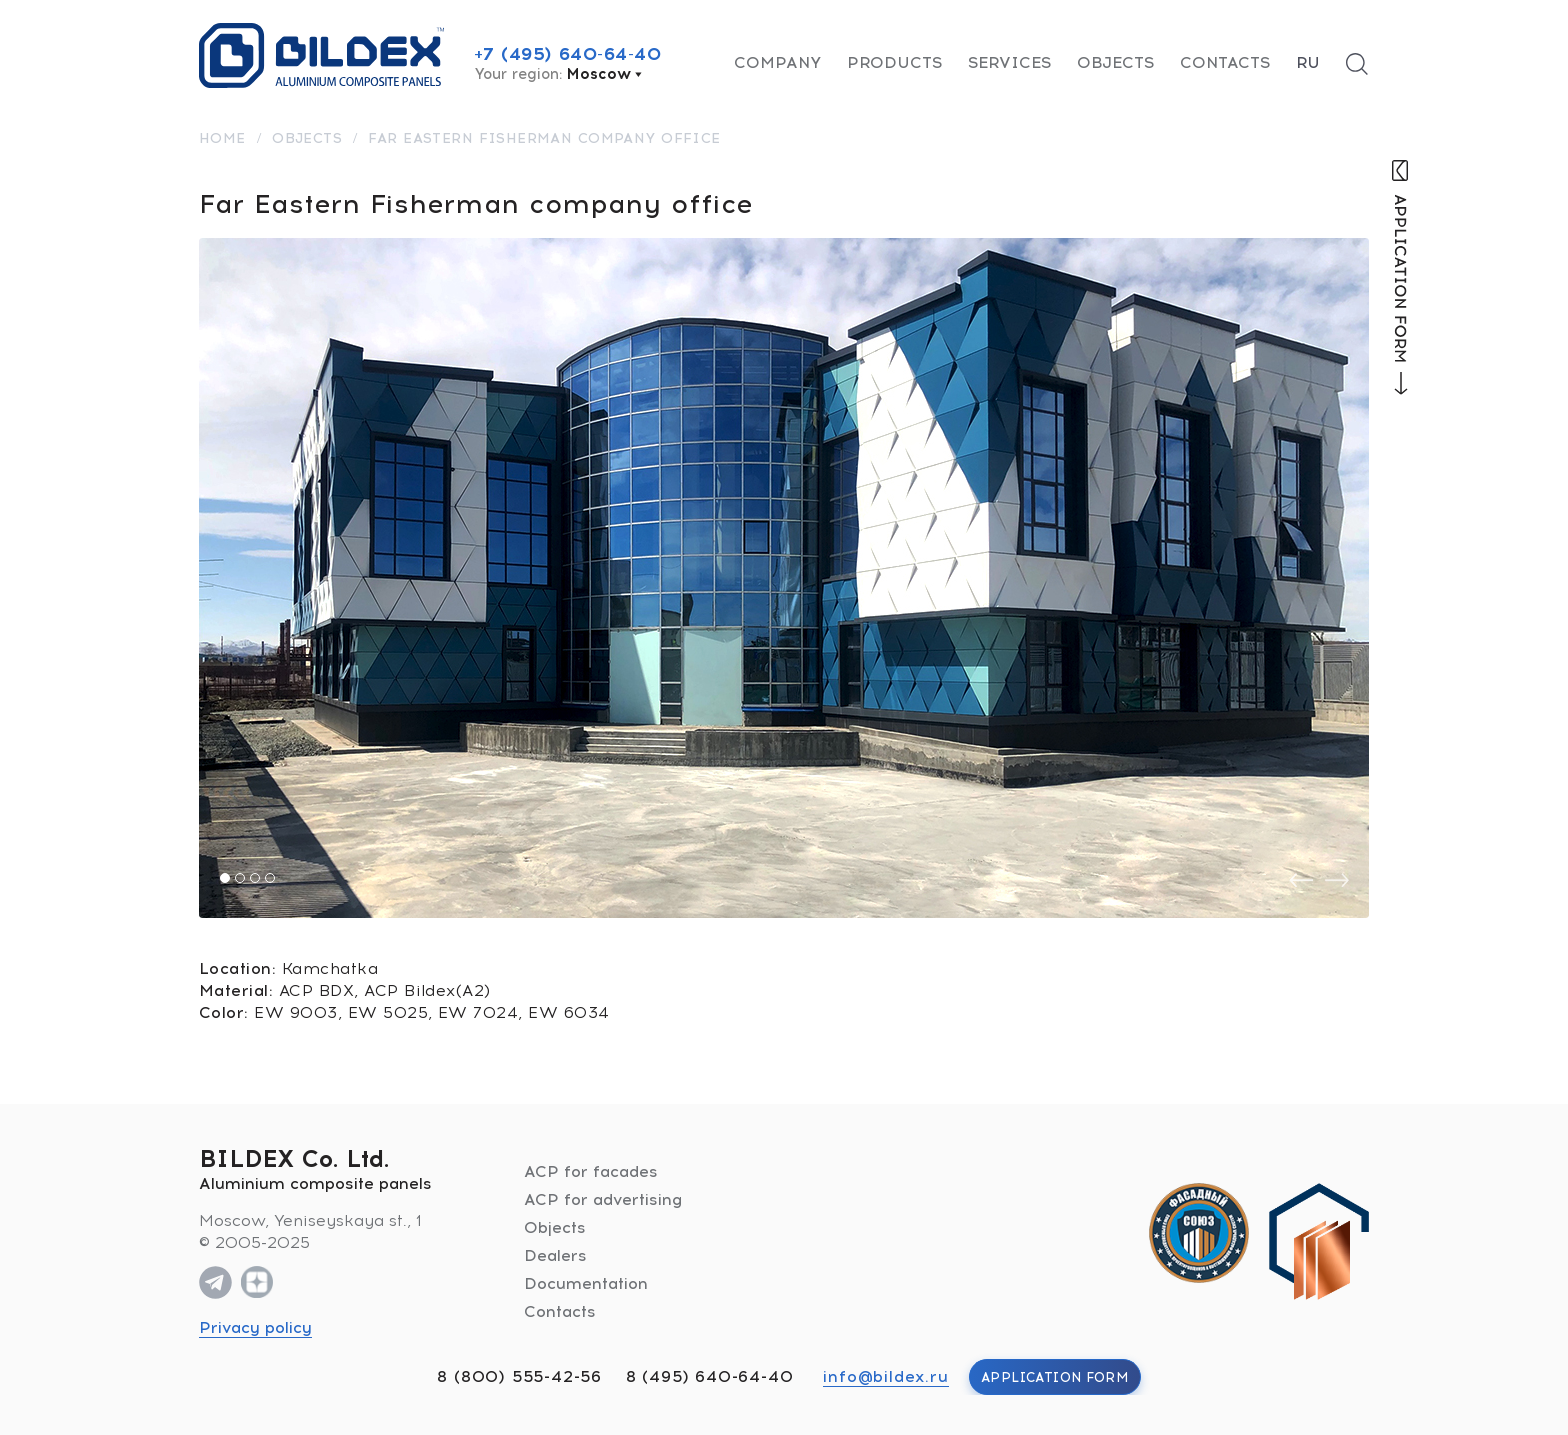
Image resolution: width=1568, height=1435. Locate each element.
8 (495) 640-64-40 (710, 1376)
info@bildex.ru (885, 1376)
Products (894, 62)
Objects (1115, 62)
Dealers (555, 1255)
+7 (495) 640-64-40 (568, 54)
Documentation (586, 1283)
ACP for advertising (603, 1199)
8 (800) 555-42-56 (519, 1376)
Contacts (1225, 62)
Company (777, 62)
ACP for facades (591, 1171)
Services (1009, 62)
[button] (225, 878)
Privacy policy (255, 1327)
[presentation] (1301, 880)
